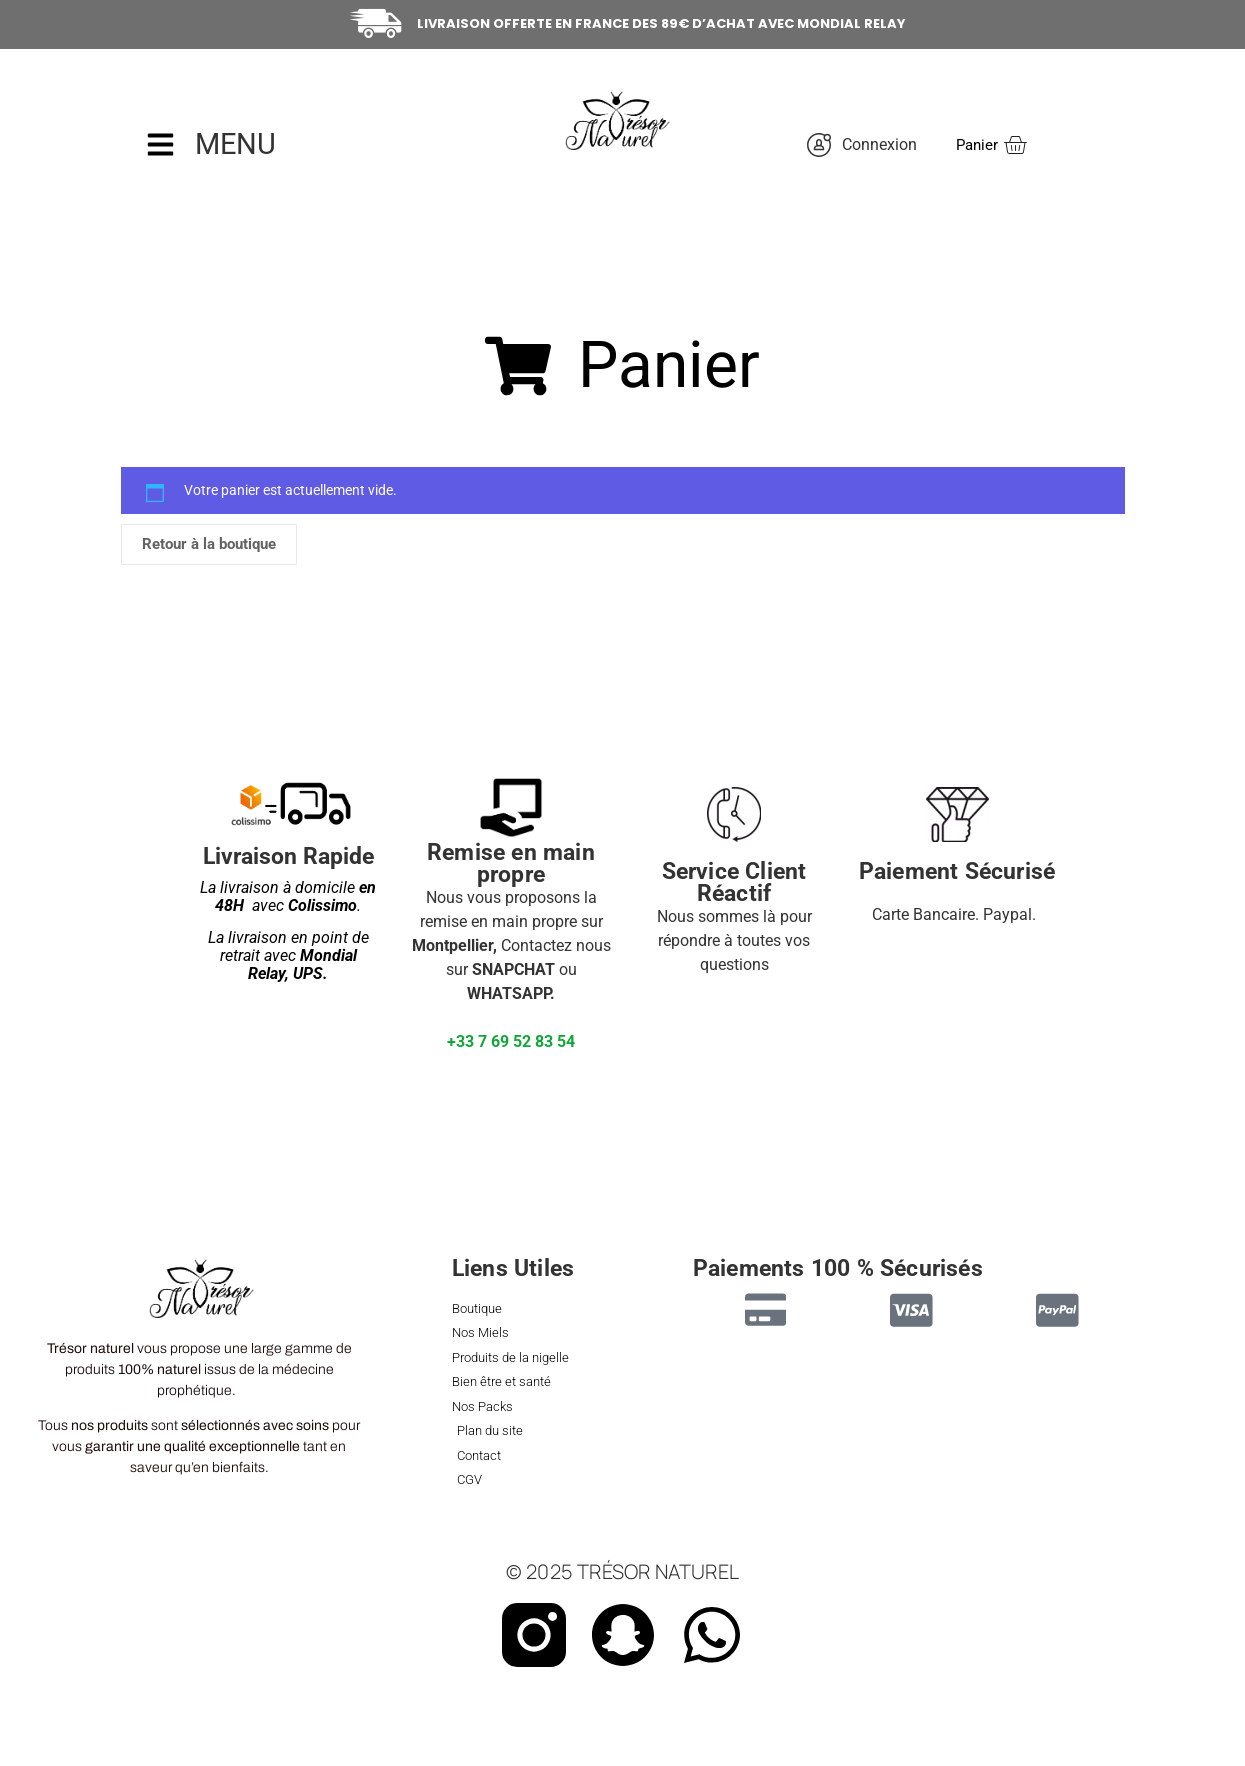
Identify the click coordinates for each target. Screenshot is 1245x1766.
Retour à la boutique (209, 544)
